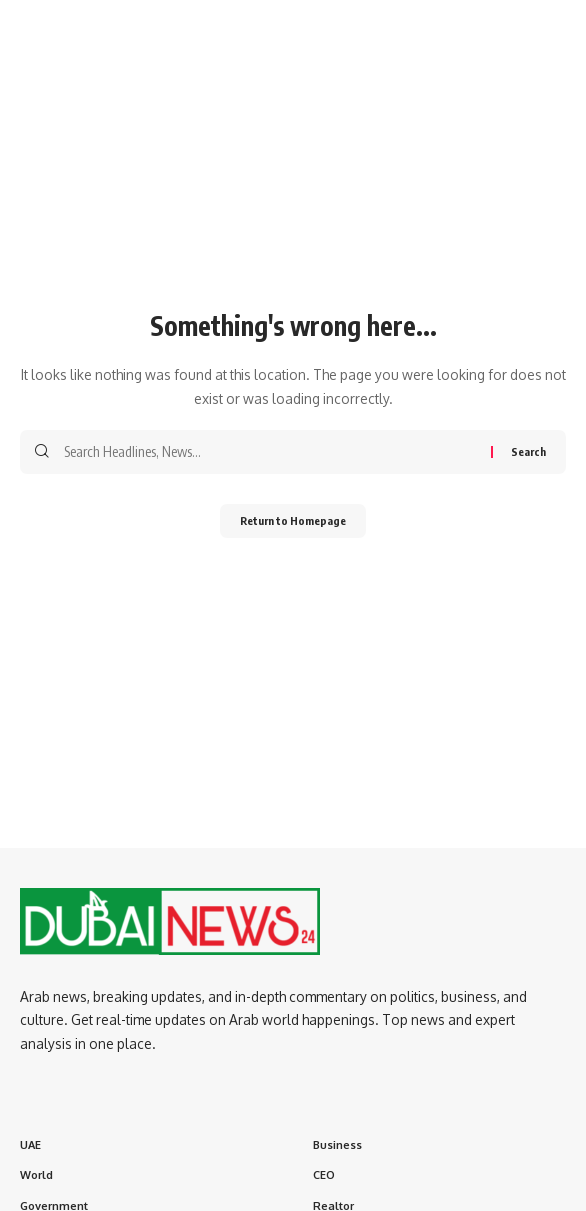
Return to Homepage (293, 520)
